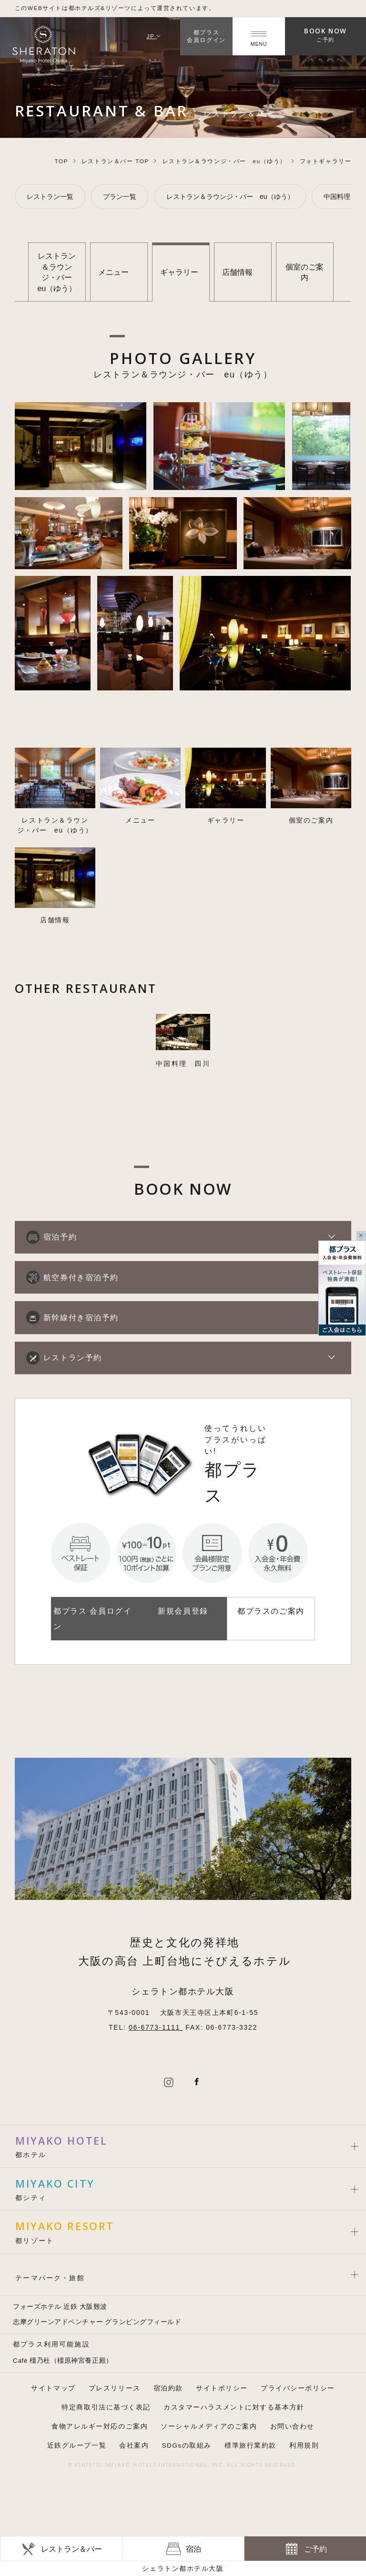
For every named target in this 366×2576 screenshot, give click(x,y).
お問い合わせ (292, 2426)
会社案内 (134, 2445)
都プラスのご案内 (270, 1610)
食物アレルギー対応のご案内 (99, 2426)
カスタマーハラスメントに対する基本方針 (234, 2407)
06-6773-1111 (156, 2027)
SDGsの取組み (187, 2445)
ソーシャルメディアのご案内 (209, 2426)
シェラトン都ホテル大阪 (183, 2568)
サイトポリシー (222, 2388)
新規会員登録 (183, 1610)
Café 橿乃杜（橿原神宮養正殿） (63, 2360)
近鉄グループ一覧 (76, 2445)
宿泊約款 (168, 2388)
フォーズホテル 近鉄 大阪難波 (60, 2306)
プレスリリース (115, 2388)
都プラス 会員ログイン (92, 1618)
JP (153, 36)
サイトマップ (53, 2388)
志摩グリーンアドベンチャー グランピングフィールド (97, 2322)
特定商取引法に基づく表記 (106, 2407)
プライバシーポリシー (298, 2388)
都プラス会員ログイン (206, 36)
